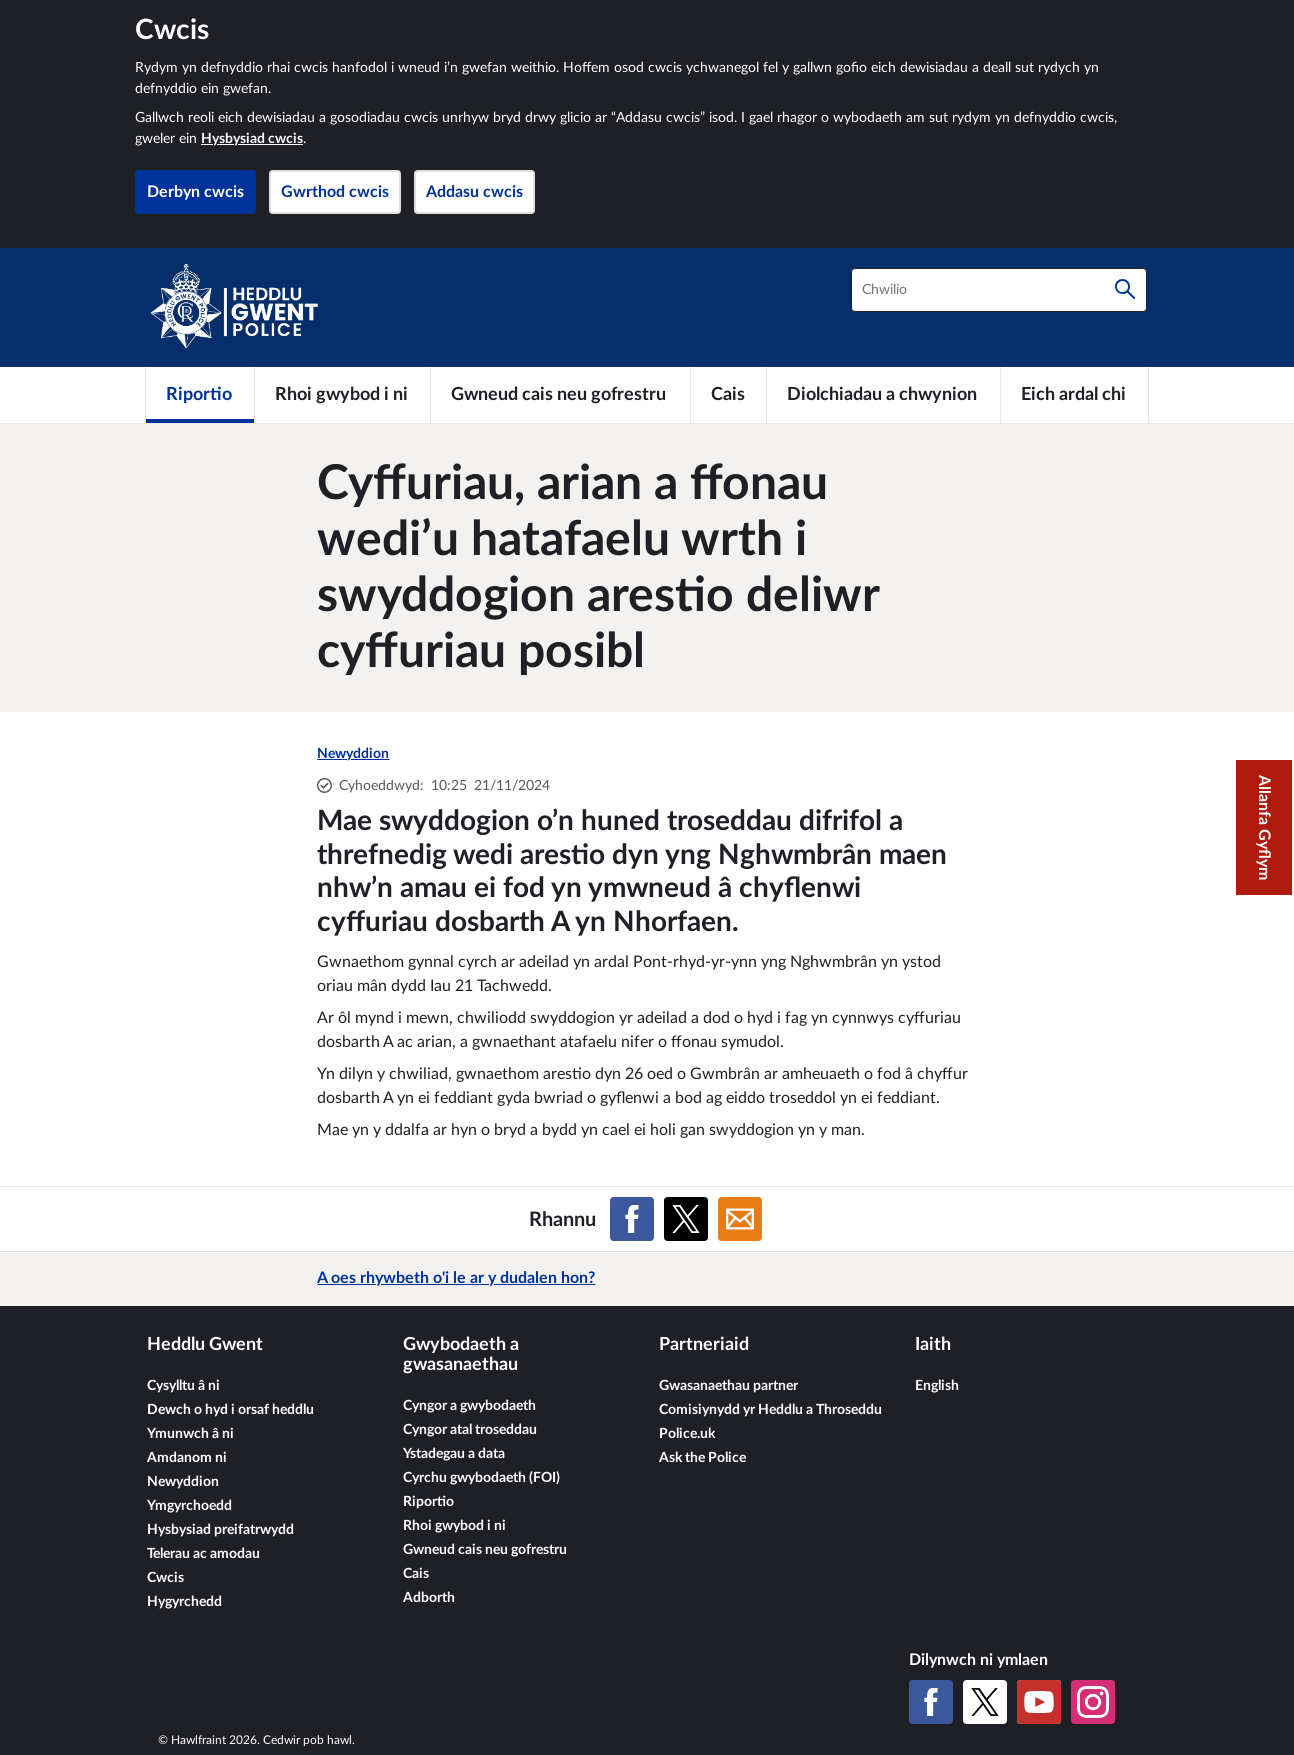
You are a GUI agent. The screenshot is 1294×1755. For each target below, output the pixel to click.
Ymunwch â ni (190, 1434)
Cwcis (165, 1578)
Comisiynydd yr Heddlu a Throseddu (770, 1410)
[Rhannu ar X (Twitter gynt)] (686, 1219)
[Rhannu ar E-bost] (740, 1219)
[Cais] (728, 395)
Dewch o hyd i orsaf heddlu (230, 1410)
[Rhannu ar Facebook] (632, 1219)
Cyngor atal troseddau (470, 1430)
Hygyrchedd (184, 1602)
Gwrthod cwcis (335, 192)
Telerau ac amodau (203, 1554)
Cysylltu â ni (183, 1386)
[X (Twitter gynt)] (985, 1702)
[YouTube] (1039, 1702)
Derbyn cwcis (195, 192)
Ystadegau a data (454, 1454)
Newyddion (353, 754)
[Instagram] (1093, 1702)
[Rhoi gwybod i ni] (342, 395)
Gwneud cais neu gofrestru (485, 1550)
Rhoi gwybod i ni (454, 1526)
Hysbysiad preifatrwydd (220, 1530)
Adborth (429, 1598)
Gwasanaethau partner (728, 1386)
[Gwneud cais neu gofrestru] (560, 395)
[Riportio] (200, 395)
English (937, 1386)
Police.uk (687, 1434)
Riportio (428, 1502)
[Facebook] (931, 1702)
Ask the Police (702, 1458)
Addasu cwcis (474, 192)
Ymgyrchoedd (189, 1506)
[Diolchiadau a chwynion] (883, 395)
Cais (416, 1574)
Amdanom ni (187, 1458)
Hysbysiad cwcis (252, 139)
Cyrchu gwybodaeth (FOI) (481, 1478)
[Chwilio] (1125, 290)
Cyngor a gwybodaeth (469, 1406)
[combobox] (999, 290)
